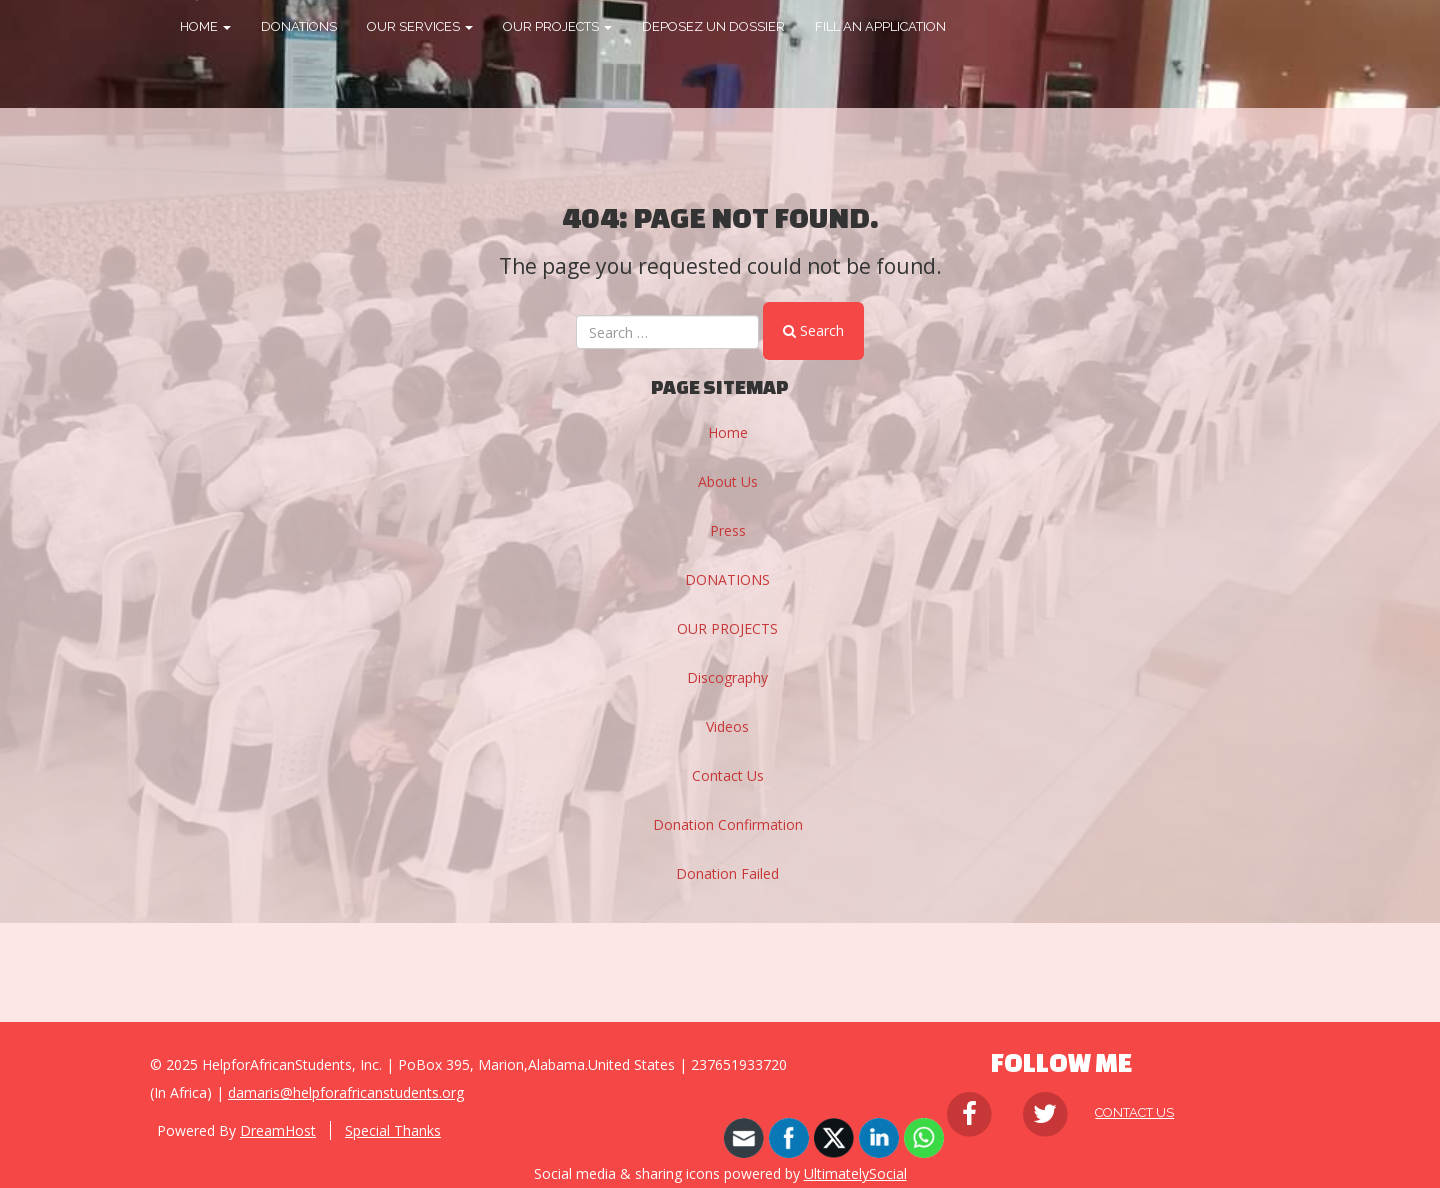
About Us (728, 481)
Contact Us (728, 775)
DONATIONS (299, 26)
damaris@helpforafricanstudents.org (346, 1092)
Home (728, 432)
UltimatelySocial (855, 1173)
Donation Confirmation (728, 824)
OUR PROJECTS (557, 26)
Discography (727, 677)
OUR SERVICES (420, 26)
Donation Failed (727, 873)
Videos (727, 726)
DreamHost (278, 1130)
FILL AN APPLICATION (880, 26)
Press (728, 530)
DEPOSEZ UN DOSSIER (713, 26)
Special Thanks (393, 1130)
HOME (205, 26)
